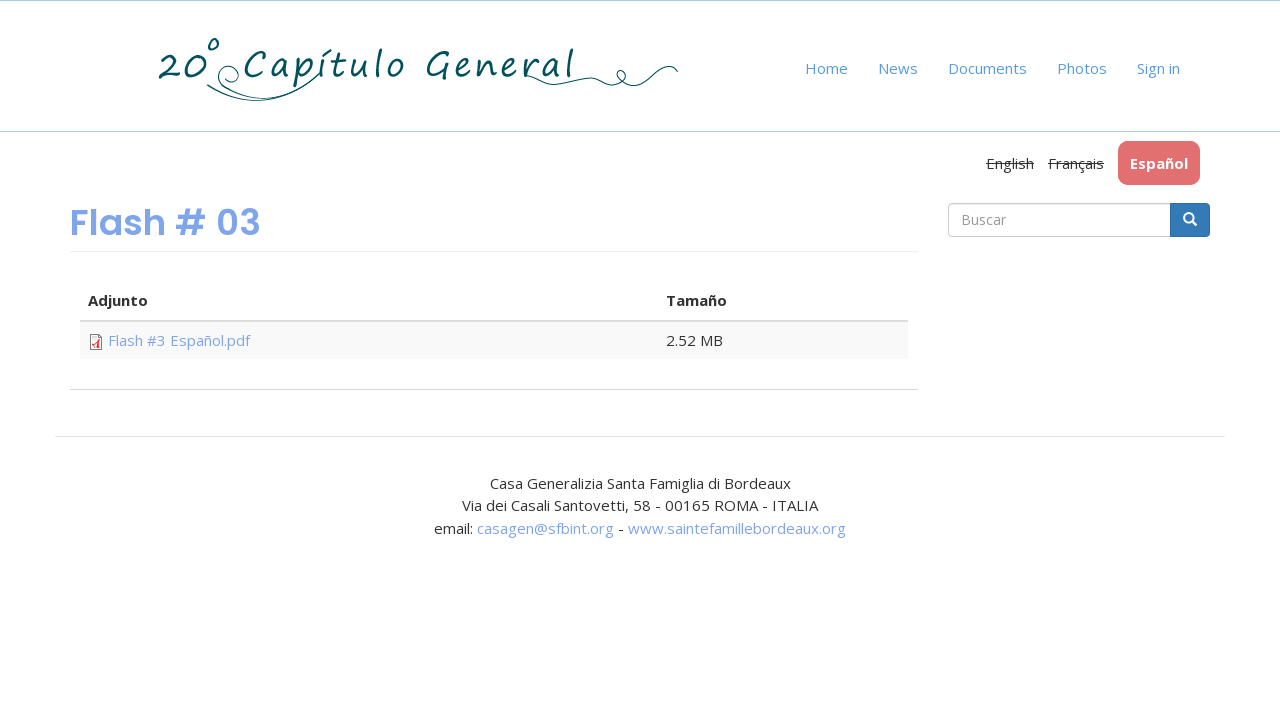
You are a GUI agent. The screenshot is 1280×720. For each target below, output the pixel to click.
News (898, 68)
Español (1159, 163)
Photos (1082, 68)
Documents (987, 68)
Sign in (1158, 68)
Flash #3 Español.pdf (179, 340)
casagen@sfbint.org (545, 528)
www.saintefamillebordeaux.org (737, 528)
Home (826, 68)
